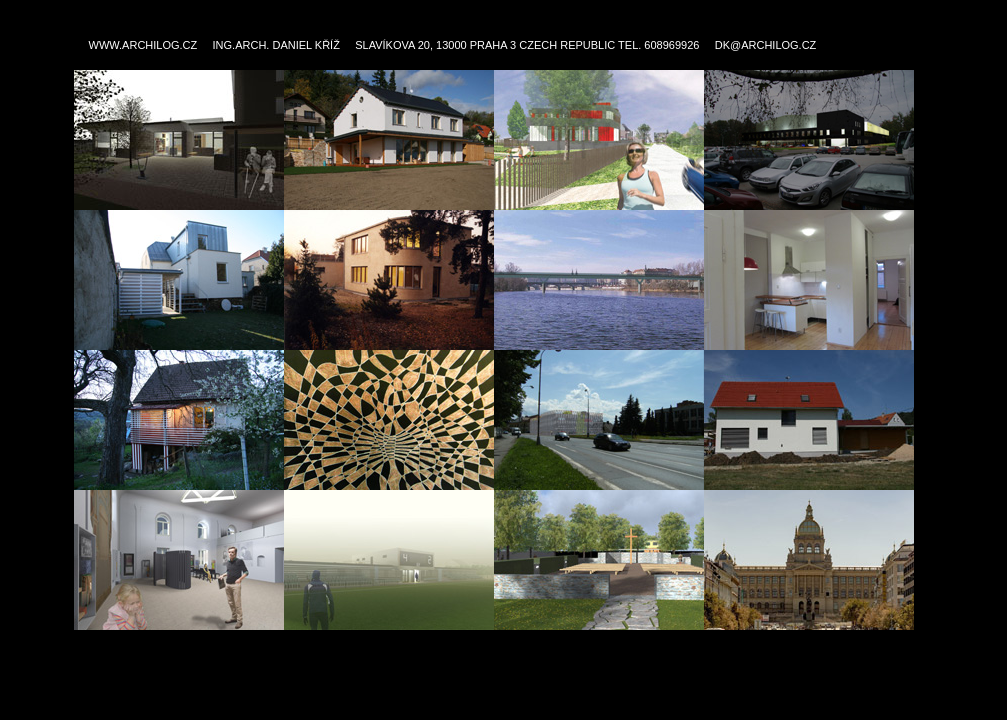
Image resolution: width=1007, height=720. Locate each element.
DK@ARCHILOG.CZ (766, 45)
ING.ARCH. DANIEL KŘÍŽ (276, 45)
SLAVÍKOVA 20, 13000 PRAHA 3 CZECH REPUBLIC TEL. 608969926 (527, 45)
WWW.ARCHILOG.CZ (143, 45)
